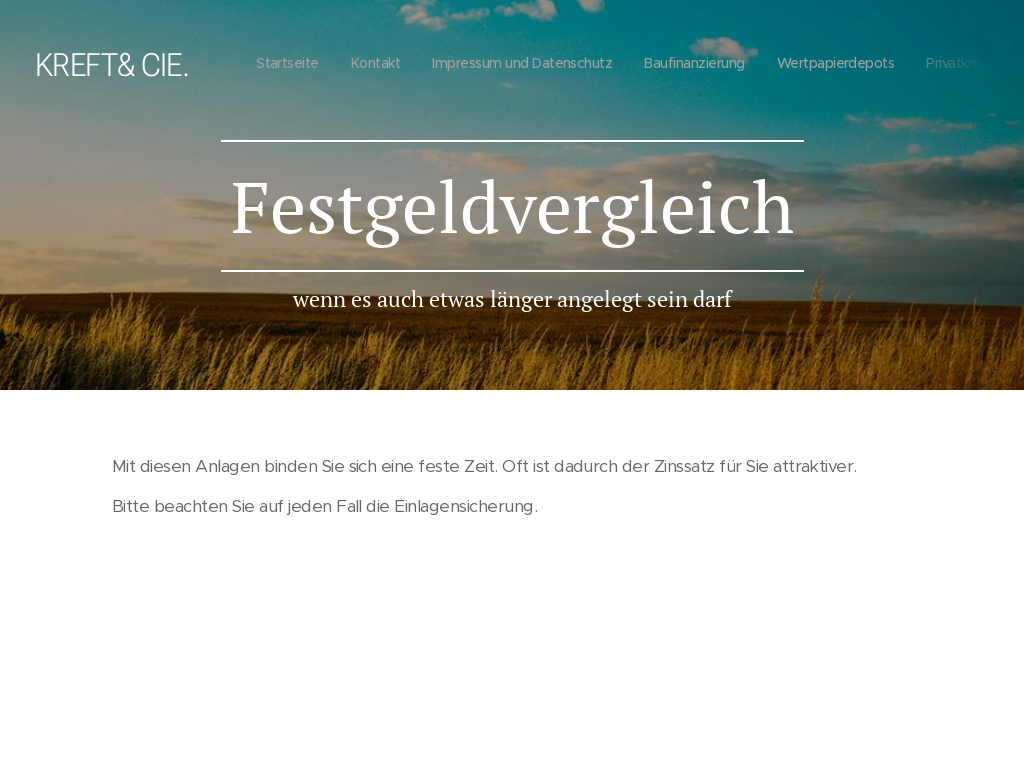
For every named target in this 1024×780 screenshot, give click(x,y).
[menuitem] (642, 65)
